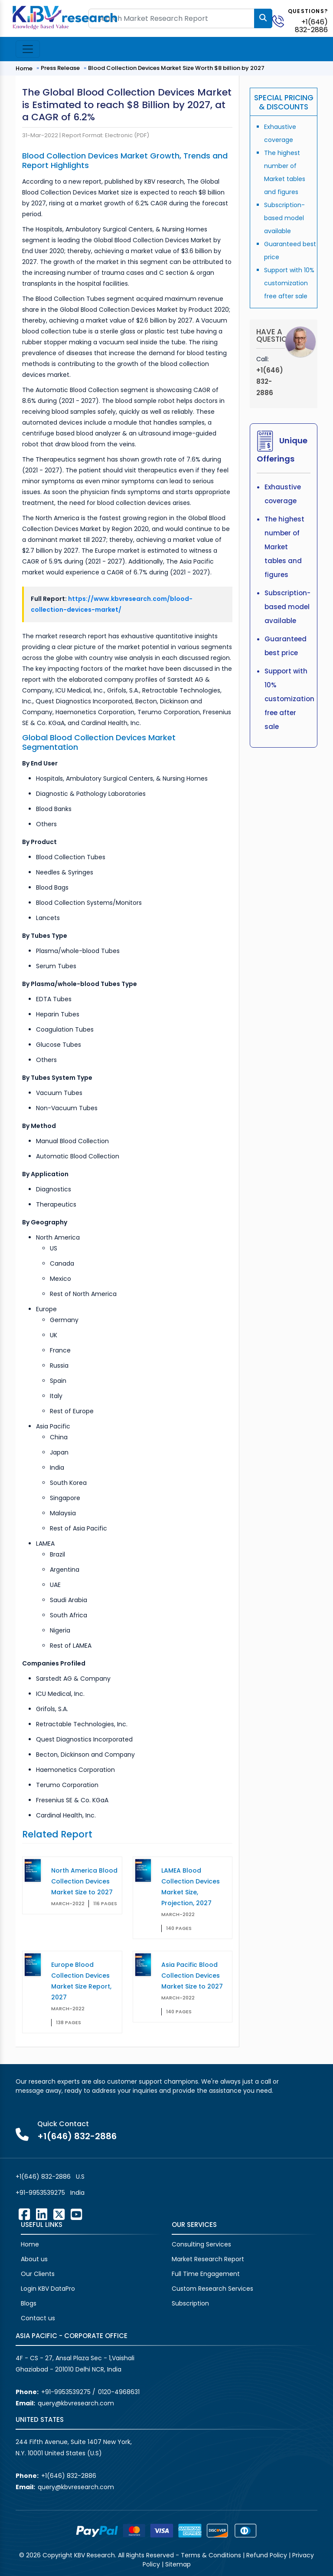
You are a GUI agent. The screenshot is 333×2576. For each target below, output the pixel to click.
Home (24, 68)
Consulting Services (201, 2244)
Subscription (190, 2303)
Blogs (28, 2303)
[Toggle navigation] (28, 49)
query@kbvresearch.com (76, 2403)
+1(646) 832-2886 (311, 26)
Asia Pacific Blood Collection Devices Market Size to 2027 (192, 1975)
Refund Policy (266, 2555)
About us (34, 2259)
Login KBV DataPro (48, 2289)
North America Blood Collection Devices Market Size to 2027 (84, 1881)
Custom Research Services (212, 2289)
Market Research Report (208, 2259)
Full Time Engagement (206, 2274)
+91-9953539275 (40, 2192)
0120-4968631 (119, 2392)
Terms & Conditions (211, 2555)
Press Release (60, 68)
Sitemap (178, 2564)
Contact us (38, 2318)
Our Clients (38, 2274)
